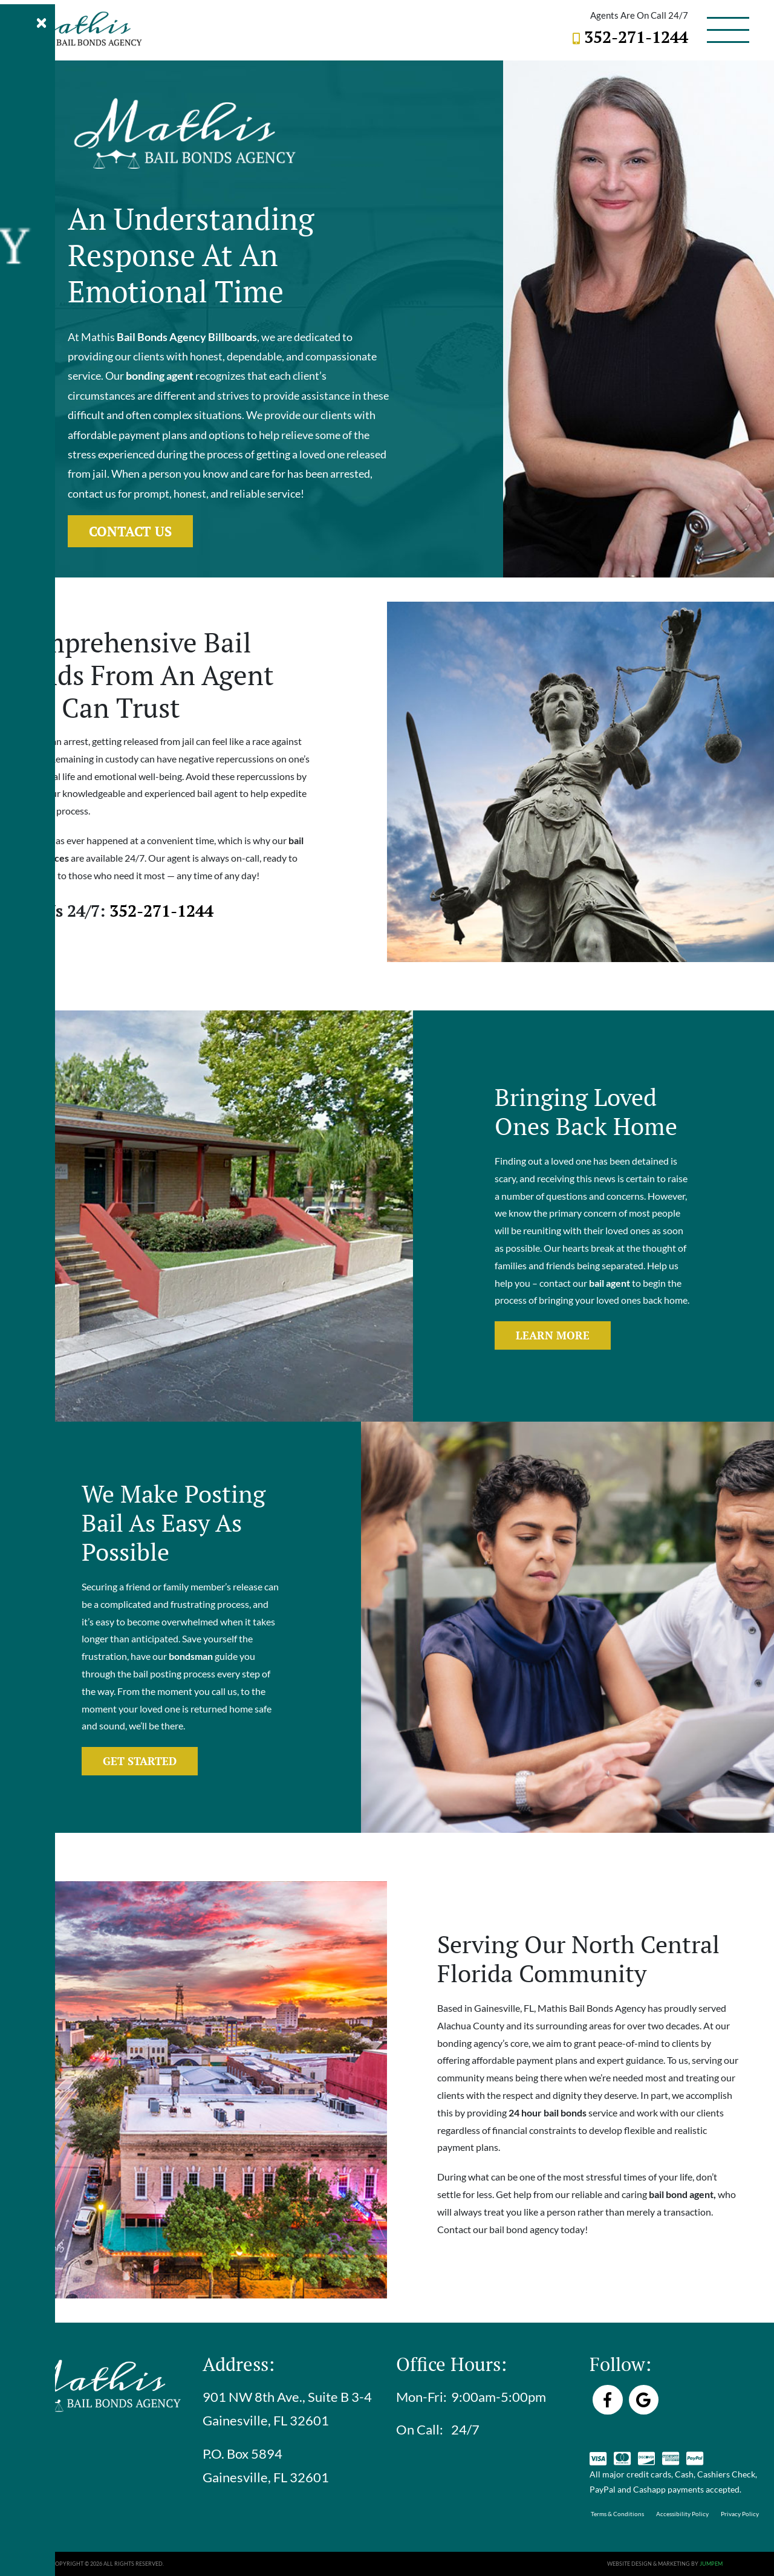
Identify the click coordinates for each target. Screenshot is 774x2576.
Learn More (553, 1335)
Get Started (140, 1761)
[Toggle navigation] (728, 30)
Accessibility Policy (682, 2513)
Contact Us (130, 531)
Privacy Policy (740, 2513)
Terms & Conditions (617, 2513)
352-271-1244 (636, 37)
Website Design (629, 2563)
